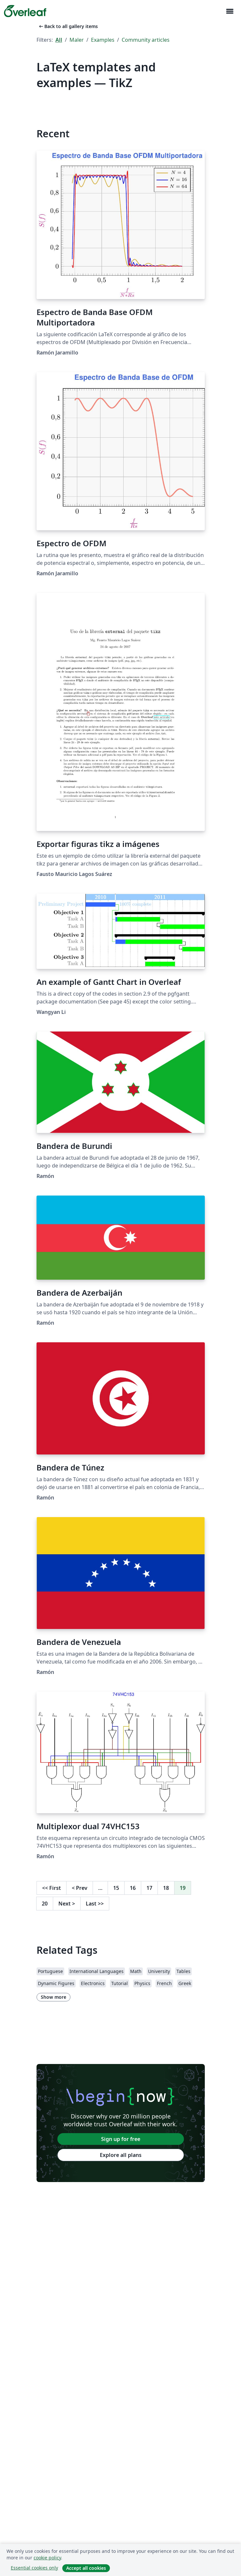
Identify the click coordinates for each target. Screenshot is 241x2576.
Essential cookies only (34, 2568)
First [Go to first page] (51, 1887)
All (58, 39)
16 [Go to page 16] (133, 1887)
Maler (76, 39)
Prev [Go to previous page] (79, 1887)
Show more (53, 1997)
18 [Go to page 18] (166, 1887)
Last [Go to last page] (95, 1903)
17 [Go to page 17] (149, 1887)
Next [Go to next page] (66, 1903)
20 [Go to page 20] (45, 1903)
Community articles (146, 39)
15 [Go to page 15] (116, 1887)
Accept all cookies (86, 2568)
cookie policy (47, 2557)
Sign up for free (120, 2139)
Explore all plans (121, 2155)
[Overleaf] (25, 11)
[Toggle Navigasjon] (229, 11)
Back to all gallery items (68, 26)
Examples (102, 39)
